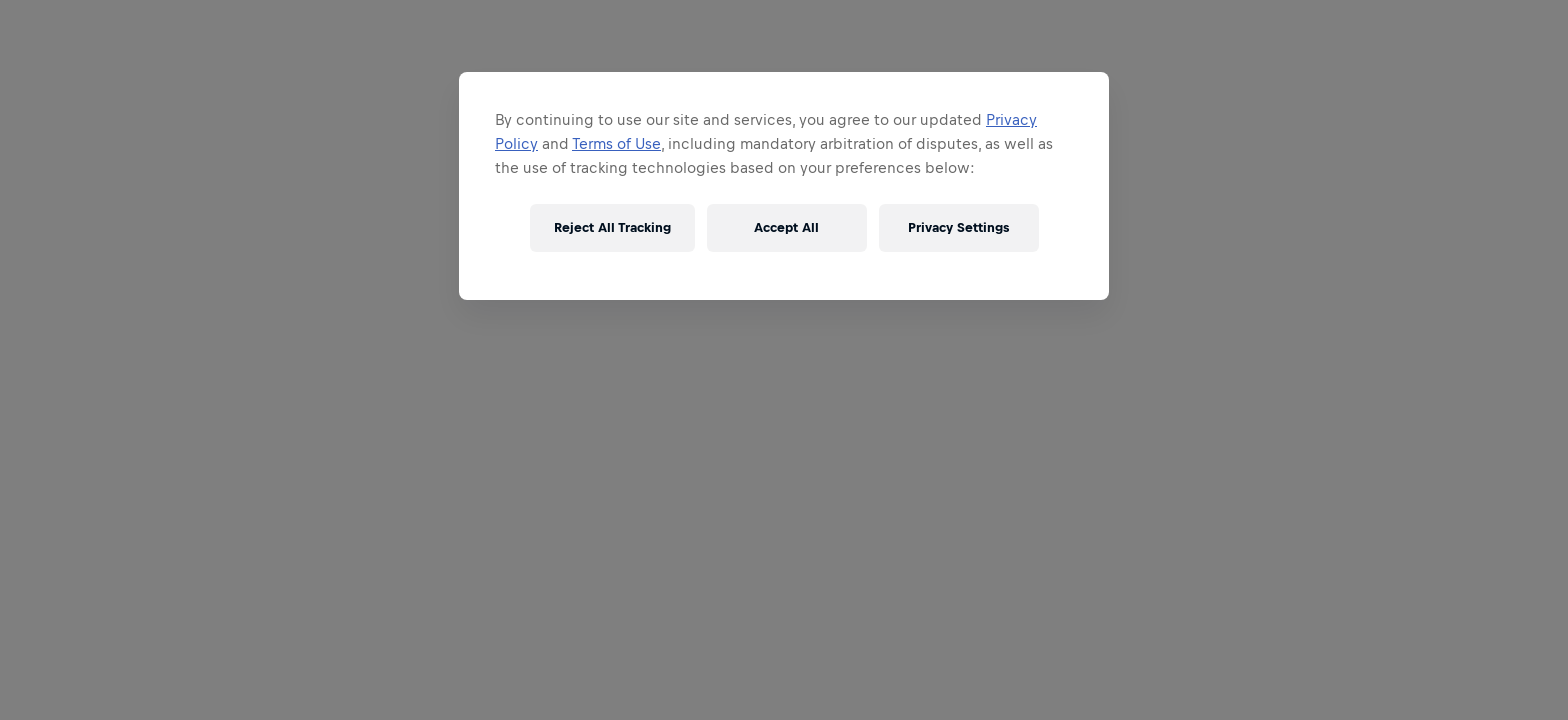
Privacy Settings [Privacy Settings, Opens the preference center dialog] (958, 227)
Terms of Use (616, 143)
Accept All (786, 227)
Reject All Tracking (612, 227)
